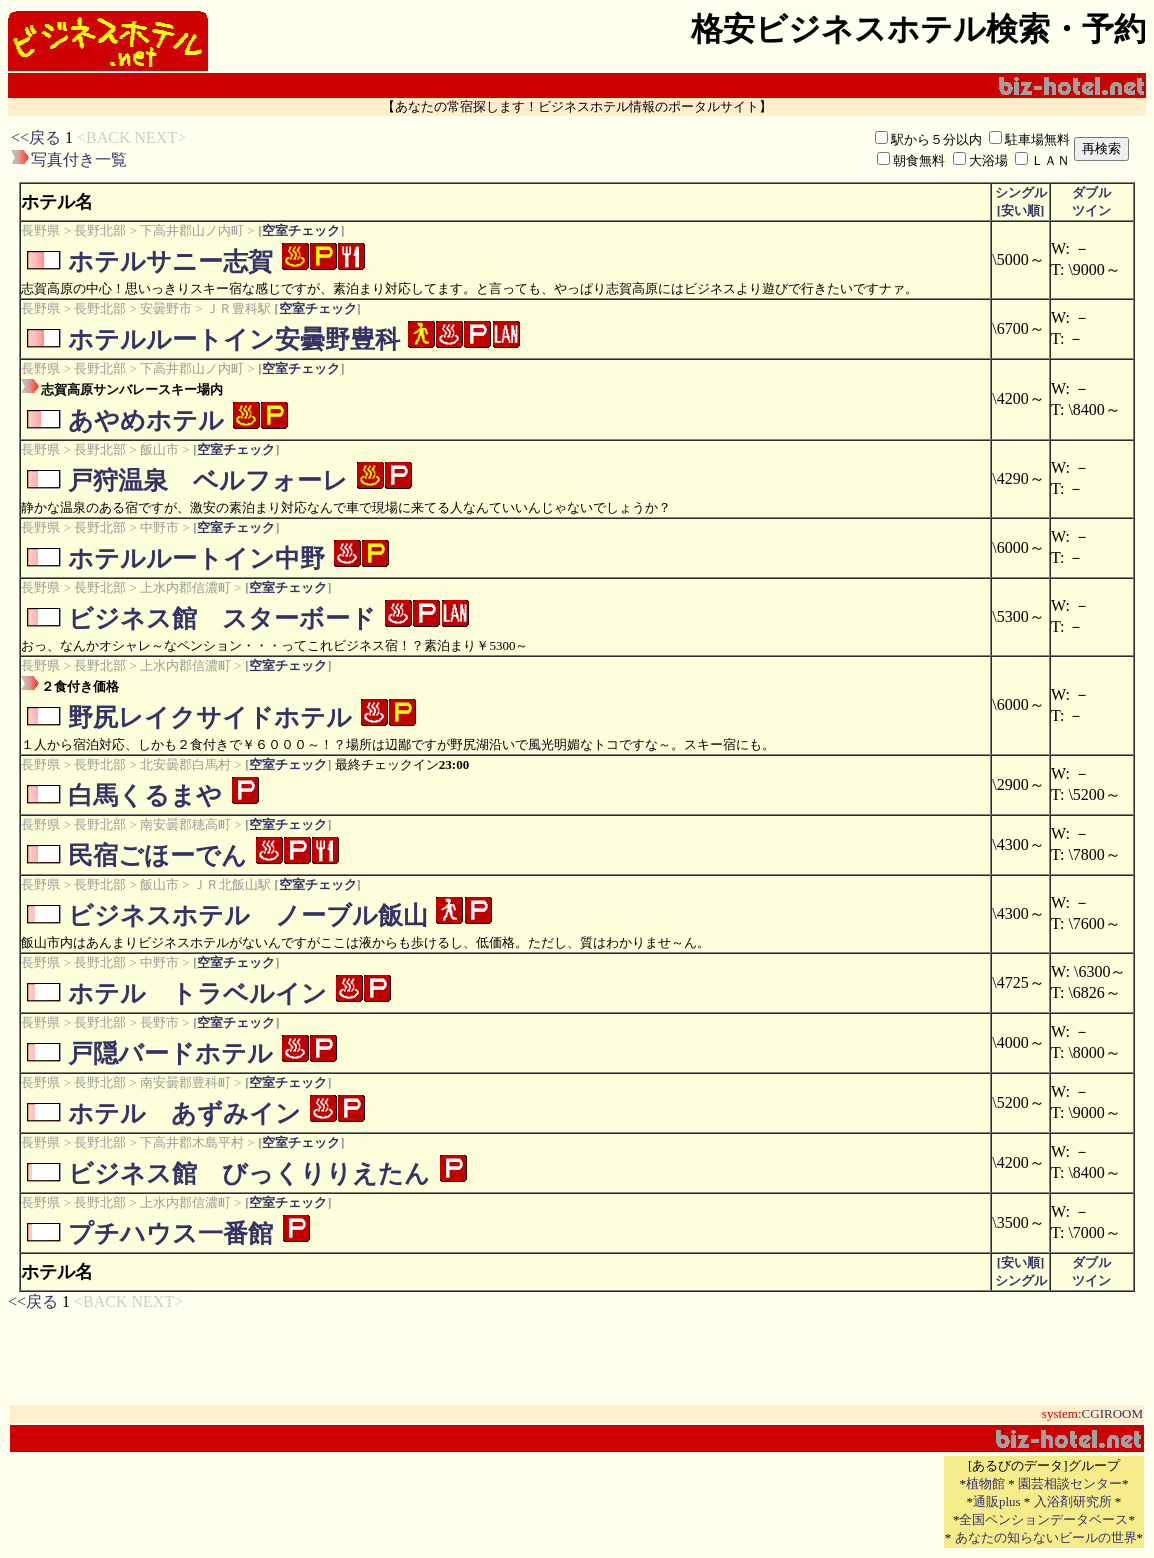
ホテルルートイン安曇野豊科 (234, 339)
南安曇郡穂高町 (185, 824)
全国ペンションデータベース (1043, 1519)
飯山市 (159, 449)
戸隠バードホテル (170, 1053)
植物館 (985, 1483)
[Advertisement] (468, 149)
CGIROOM (1112, 1413)
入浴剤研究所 (1073, 1501)
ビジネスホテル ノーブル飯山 (248, 915)
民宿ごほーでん (157, 855)
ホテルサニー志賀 (170, 261)
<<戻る (36, 137)
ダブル (1091, 192)
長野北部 (100, 230)
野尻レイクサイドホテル (210, 717)
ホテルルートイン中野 (196, 558)
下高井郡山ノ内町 (192, 230)
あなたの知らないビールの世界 (1046, 1537)
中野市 (159, 527)
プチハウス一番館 (170, 1233)
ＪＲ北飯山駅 (232, 884)
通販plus (997, 1501)
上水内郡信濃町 (185, 587)
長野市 (159, 1022)
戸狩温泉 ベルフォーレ (208, 480)
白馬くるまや (145, 795)
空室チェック (301, 230)
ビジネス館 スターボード (222, 618)
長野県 (40, 230)
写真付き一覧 (79, 159)
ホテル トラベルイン (197, 993)
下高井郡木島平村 (192, 1142)
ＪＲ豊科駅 (238, 308)
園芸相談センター (1070, 1483)
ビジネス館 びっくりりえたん (249, 1173)
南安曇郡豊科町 (185, 1082)
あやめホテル (146, 420)
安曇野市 (166, 308)
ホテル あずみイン (184, 1113)
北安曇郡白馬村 (185, 764)
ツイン (1091, 210)
